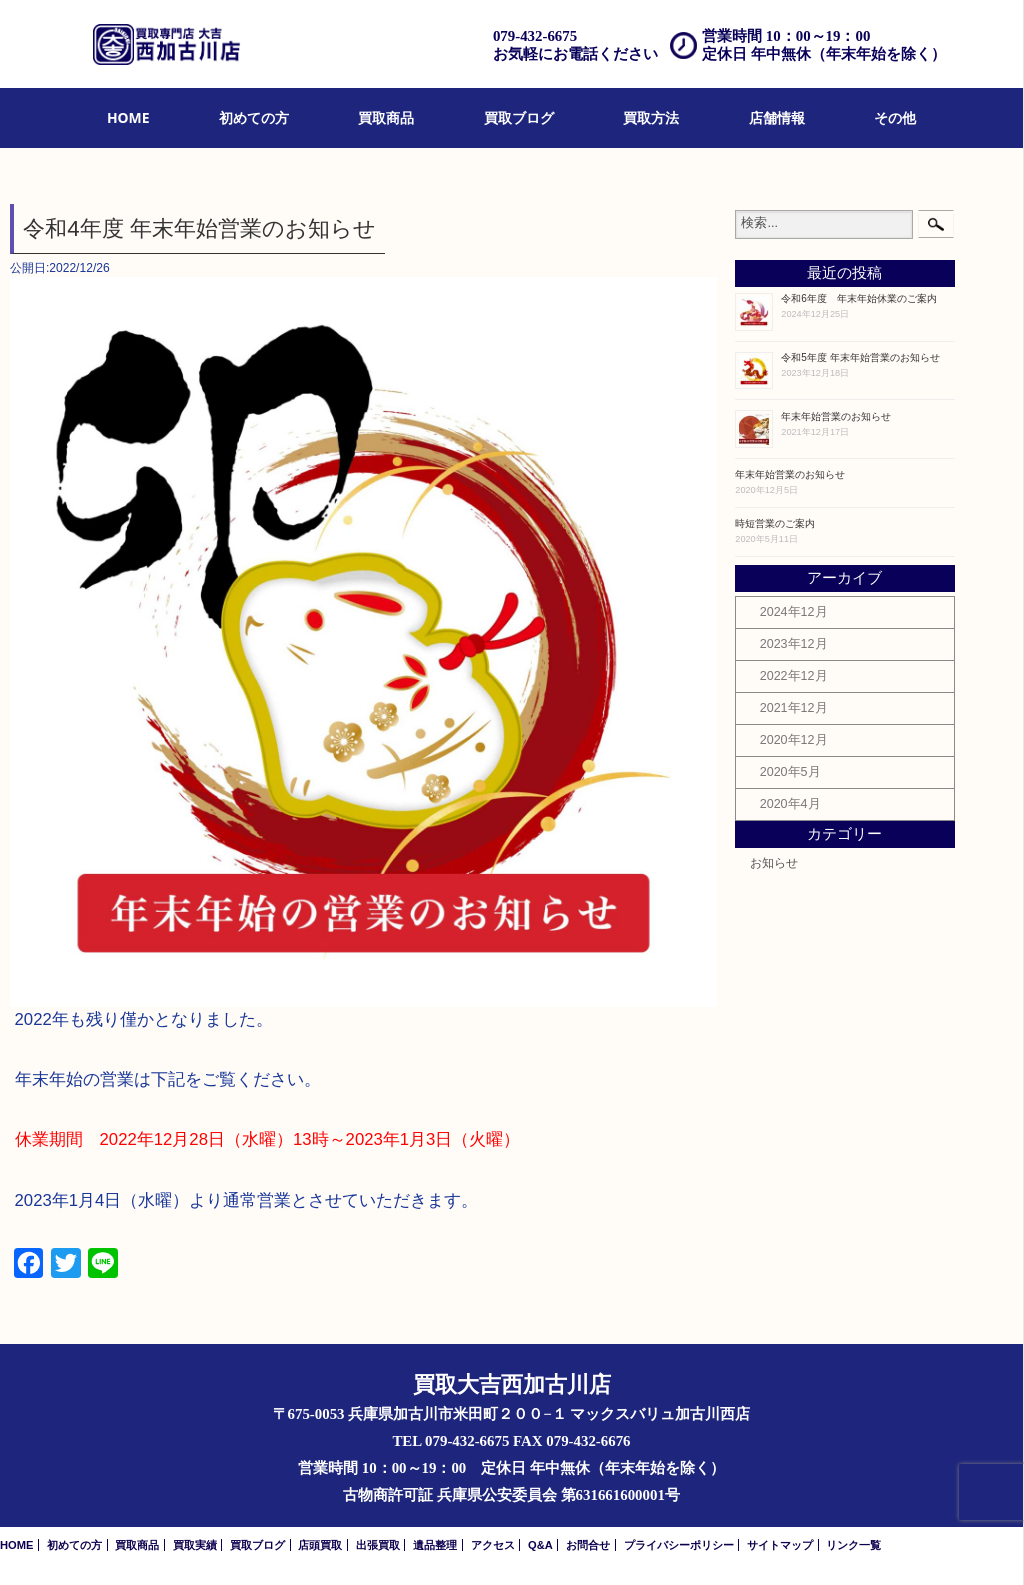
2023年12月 (794, 644)
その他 (895, 117)
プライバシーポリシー (679, 1545)
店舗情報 (777, 117)
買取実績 (195, 1545)
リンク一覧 (853, 1545)
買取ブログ (519, 117)
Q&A (540, 1545)
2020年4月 (790, 804)
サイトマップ (780, 1545)
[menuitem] (128, 118)
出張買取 (378, 1545)
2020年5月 (790, 772)
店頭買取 (320, 1545)
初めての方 (254, 117)
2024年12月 (794, 612)
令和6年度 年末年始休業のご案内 (859, 298)
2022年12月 (794, 676)
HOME (128, 117)
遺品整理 (435, 1545)
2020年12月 (794, 740)
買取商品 (386, 117)
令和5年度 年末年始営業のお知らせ (860, 357)
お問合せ (588, 1545)
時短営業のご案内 (775, 523)
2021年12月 (794, 708)
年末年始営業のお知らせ (836, 416)
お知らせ (774, 862)
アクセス (493, 1545)
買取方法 (651, 117)
